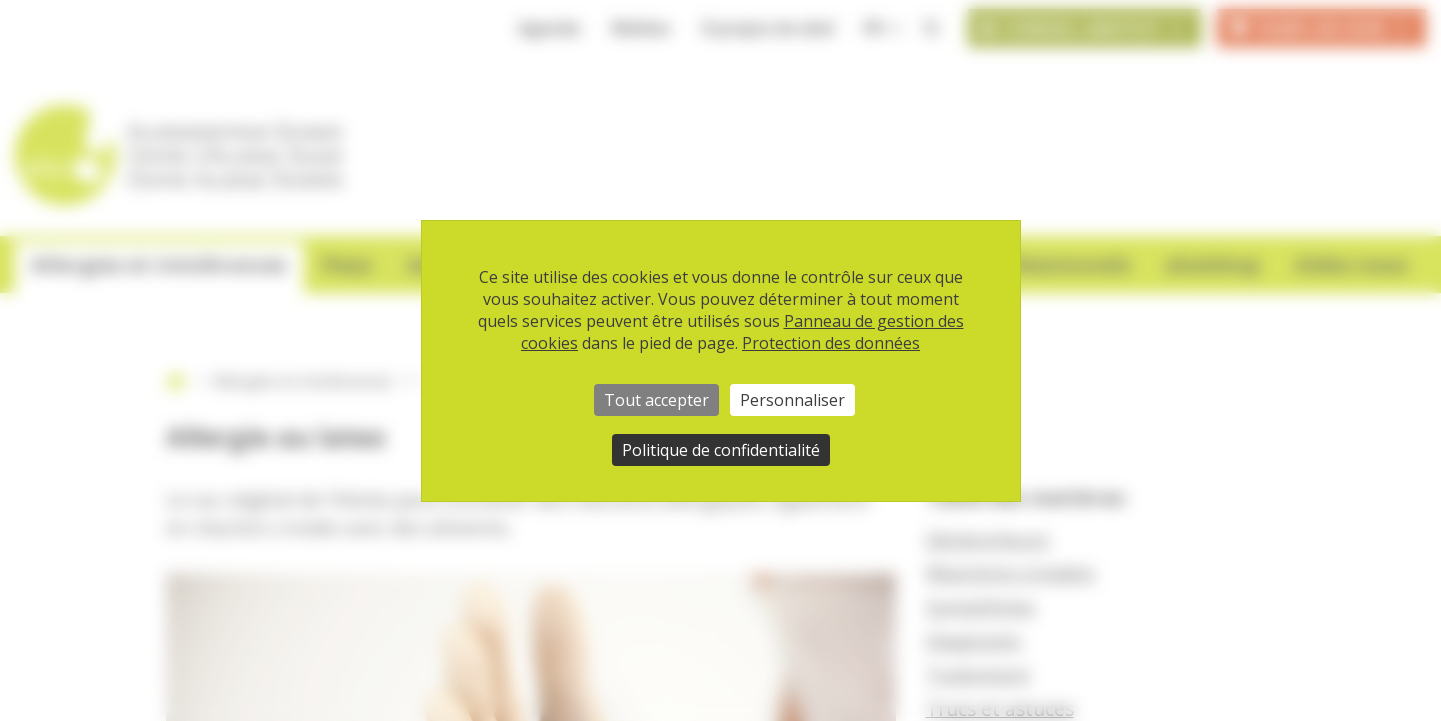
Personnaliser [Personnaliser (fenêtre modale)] (792, 400)
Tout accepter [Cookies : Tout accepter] (656, 400)
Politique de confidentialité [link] (721, 450)
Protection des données (831, 343)
